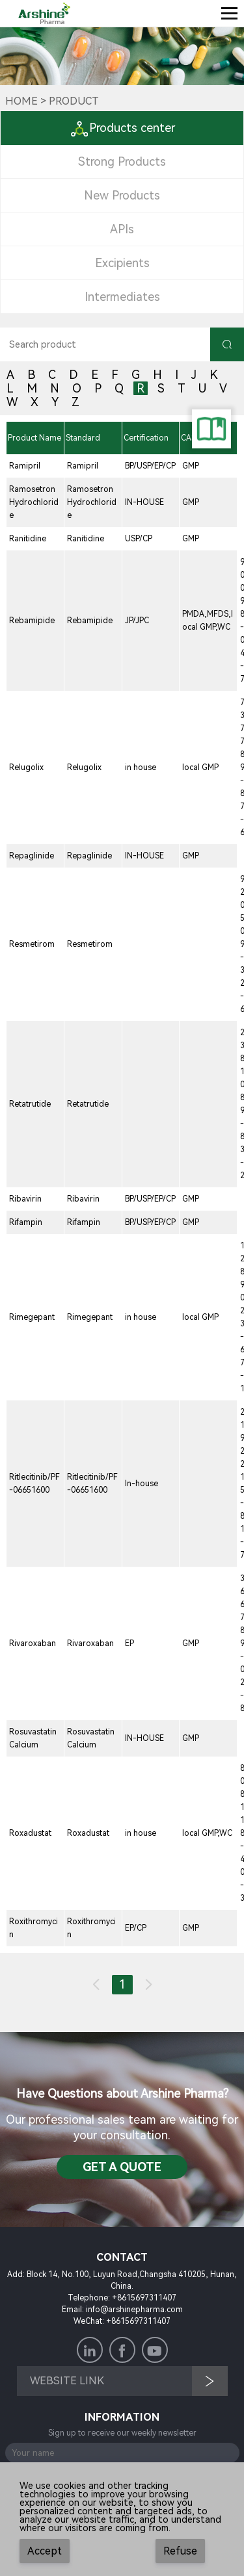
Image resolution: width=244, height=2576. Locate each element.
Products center (122, 128)
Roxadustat (30, 1833)
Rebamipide (32, 620)
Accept (44, 2551)
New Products (122, 195)
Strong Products (122, 161)
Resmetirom (32, 944)
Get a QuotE (122, 2167)
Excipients (122, 263)
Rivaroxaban (32, 1643)
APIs (122, 229)
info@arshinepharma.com (134, 2309)
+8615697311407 (144, 2297)
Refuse (180, 2551)
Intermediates (122, 296)
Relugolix (26, 767)
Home (21, 101)
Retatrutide (30, 1104)
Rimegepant (32, 1317)
